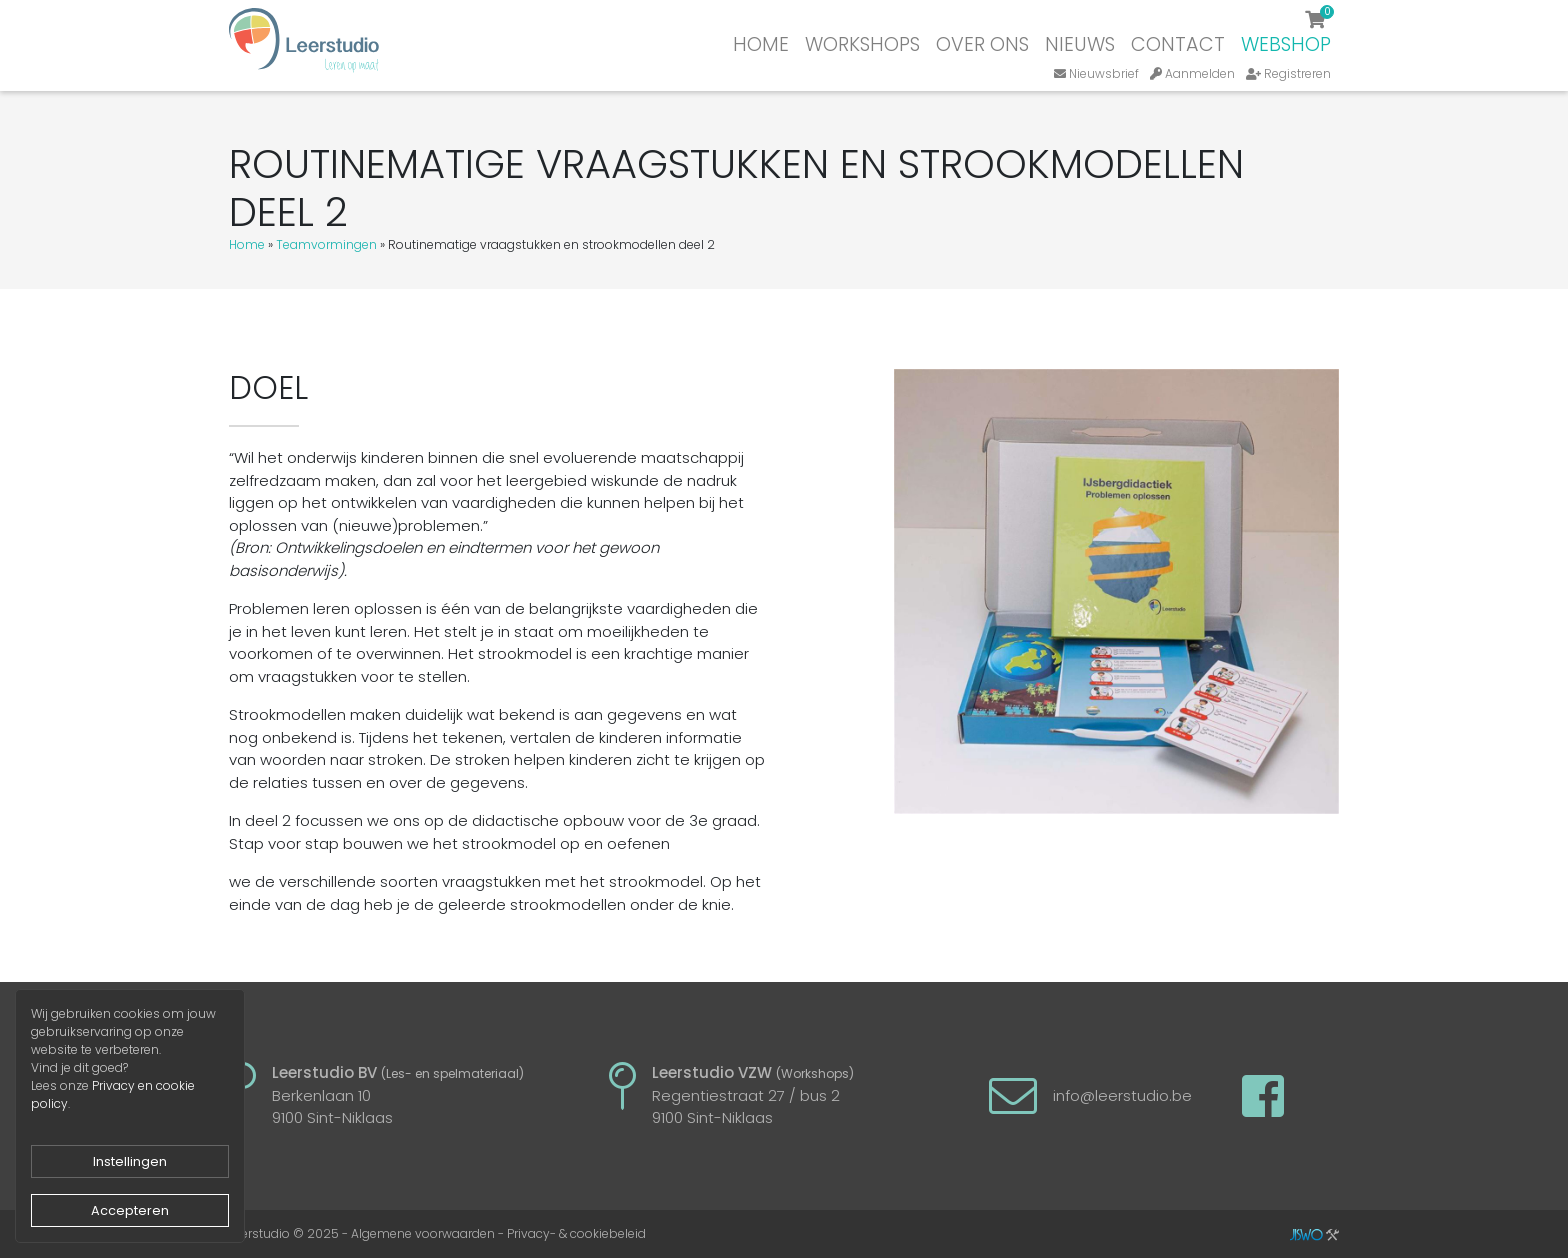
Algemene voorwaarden (423, 1233)
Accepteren (130, 1210)
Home (761, 44)
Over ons (982, 44)
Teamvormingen (326, 244)
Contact (1178, 44)
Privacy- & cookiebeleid (576, 1233)
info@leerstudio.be (1122, 1095)
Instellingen (130, 1161)
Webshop (1286, 44)
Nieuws (1080, 44)
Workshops (862, 44)
